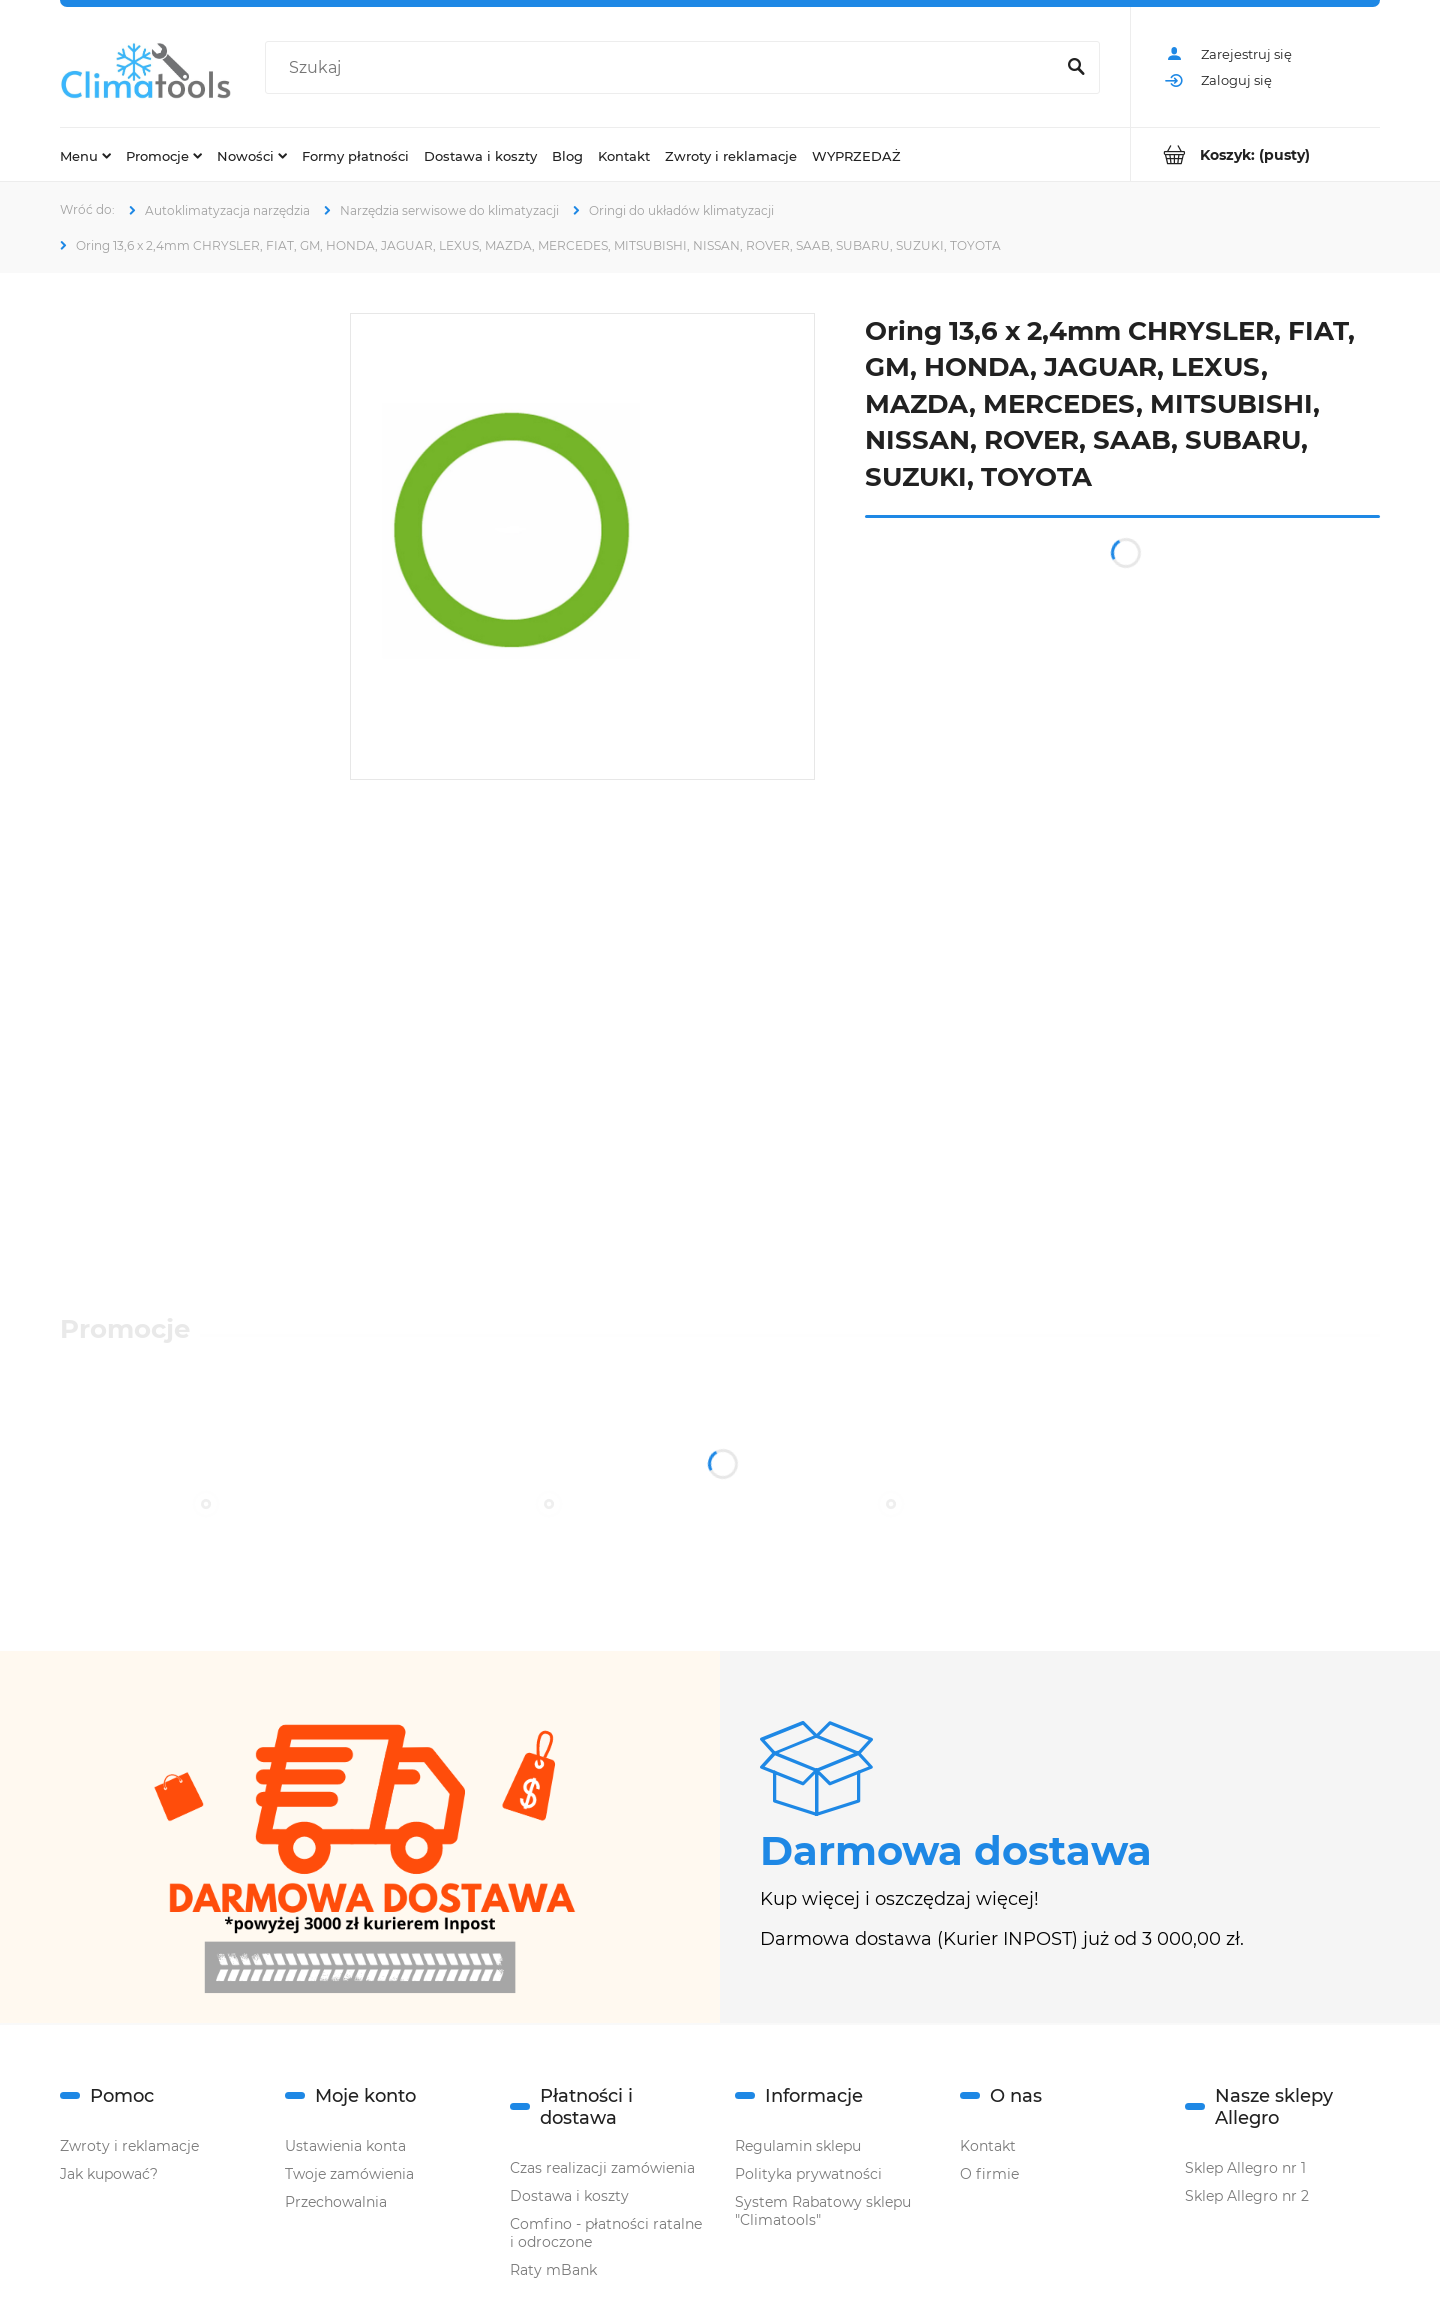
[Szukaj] (1076, 68)
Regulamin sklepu (798, 2146)
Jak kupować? (109, 2174)
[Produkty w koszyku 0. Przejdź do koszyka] (1255, 154)
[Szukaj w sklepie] (664, 68)
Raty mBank (553, 2270)
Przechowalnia (336, 2202)
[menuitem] (85, 155)
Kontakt (988, 2146)
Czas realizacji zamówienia (602, 2168)
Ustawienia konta (345, 2146)
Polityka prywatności (808, 2174)
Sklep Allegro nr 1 (1245, 2168)
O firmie (989, 2174)
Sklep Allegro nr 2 (1247, 2196)
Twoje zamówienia (349, 2174)
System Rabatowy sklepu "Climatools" (823, 2211)
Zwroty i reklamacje (129, 2146)
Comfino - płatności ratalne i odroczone (606, 2233)
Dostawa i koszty (569, 2196)
